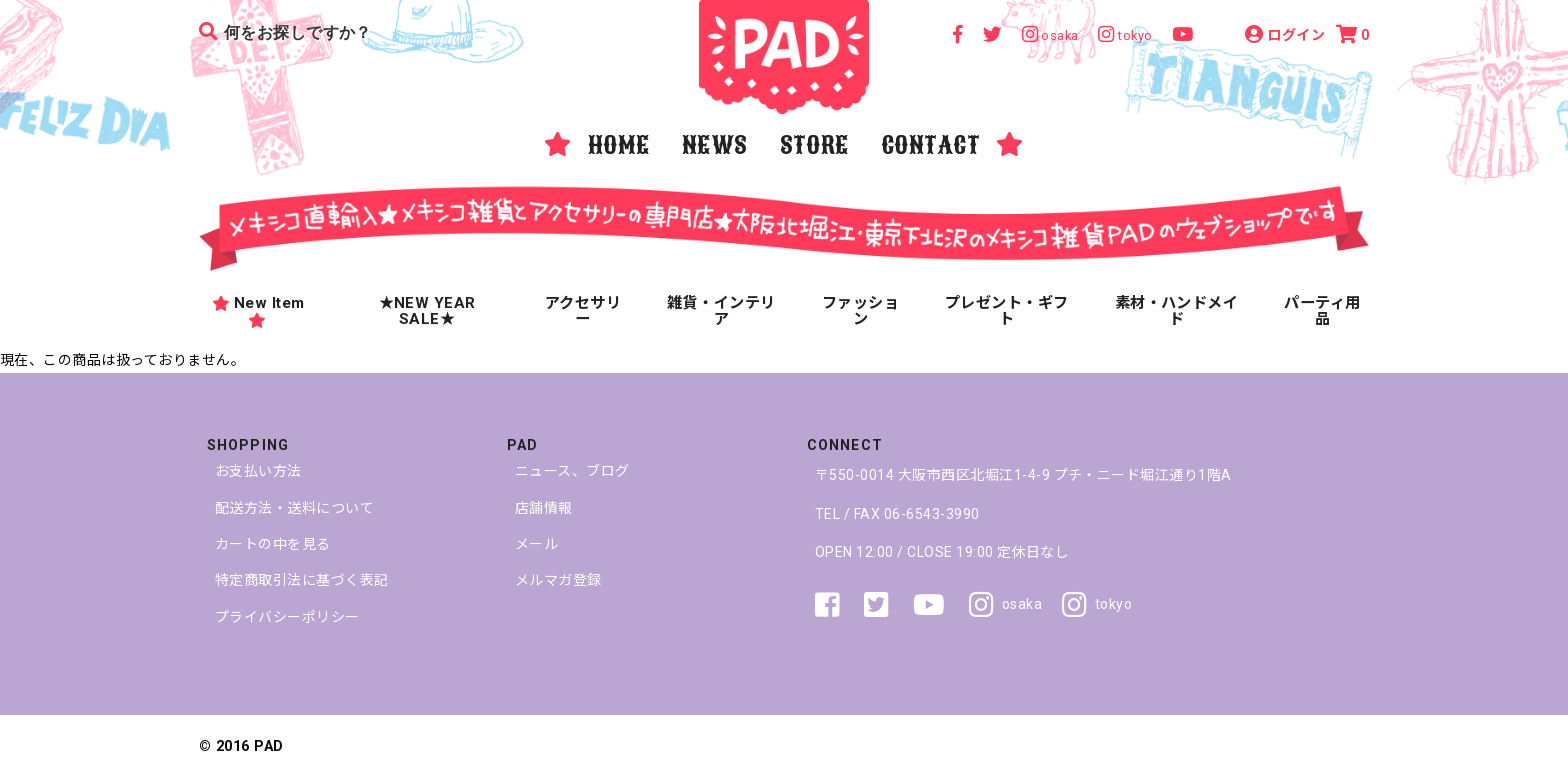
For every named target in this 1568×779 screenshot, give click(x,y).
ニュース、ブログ (572, 471)
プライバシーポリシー (287, 617)
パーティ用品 (1322, 309)
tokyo (1097, 605)
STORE (814, 145)
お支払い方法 (258, 471)
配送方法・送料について (294, 508)
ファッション (860, 309)
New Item (258, 310)
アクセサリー (583, 309)
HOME (619, 145)
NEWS (715, 145)
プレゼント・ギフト (1007, 309)
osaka (1005, 605)
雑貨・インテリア (721, 309)
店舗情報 (544, 508)
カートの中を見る (273, 544)
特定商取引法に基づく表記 (302, 580)
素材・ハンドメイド (1177, 309)
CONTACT (930, 145)
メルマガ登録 (558, 580)
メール (536, 544)
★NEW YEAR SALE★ (427, 309)
